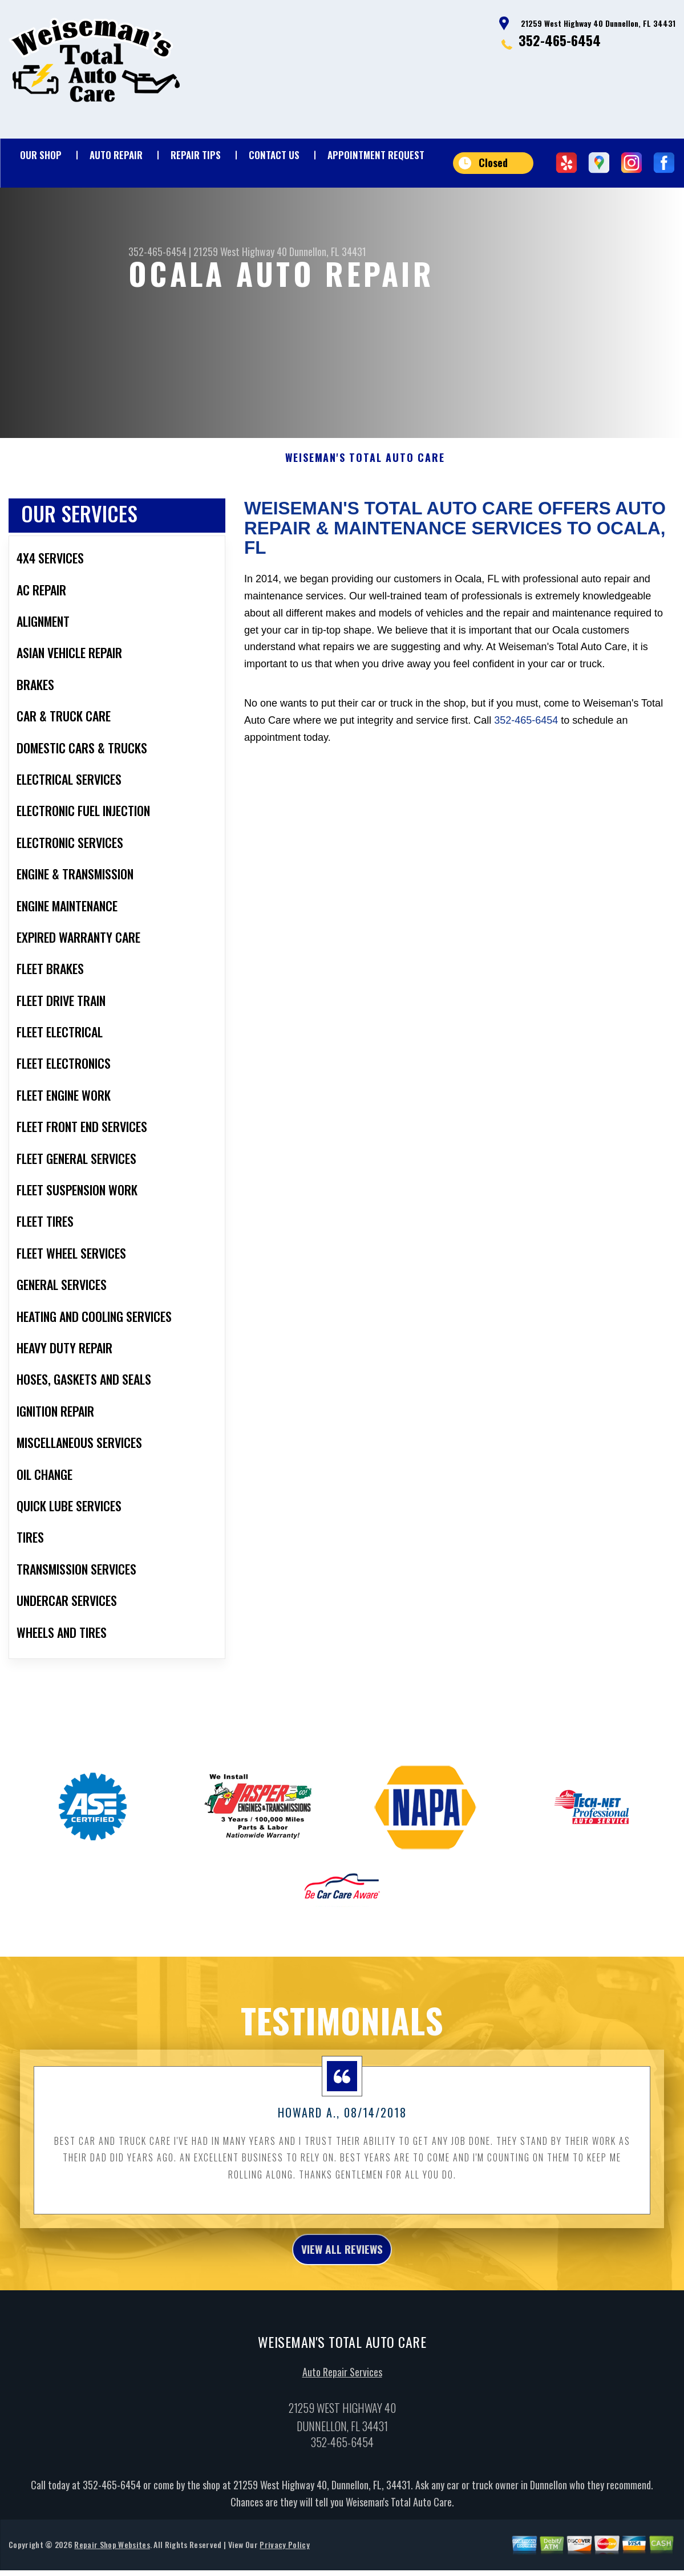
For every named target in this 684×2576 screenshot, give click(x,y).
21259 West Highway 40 (240, 251)
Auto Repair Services (342, 2406)
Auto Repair (116, 155)
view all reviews (342, 2280)
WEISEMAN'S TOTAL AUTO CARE (365, 487)
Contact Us (274, 155)
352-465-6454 (560, 40)
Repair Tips (196, 155)
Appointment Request (375, 155)
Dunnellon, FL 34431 (327, 251)
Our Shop (41, 155)
